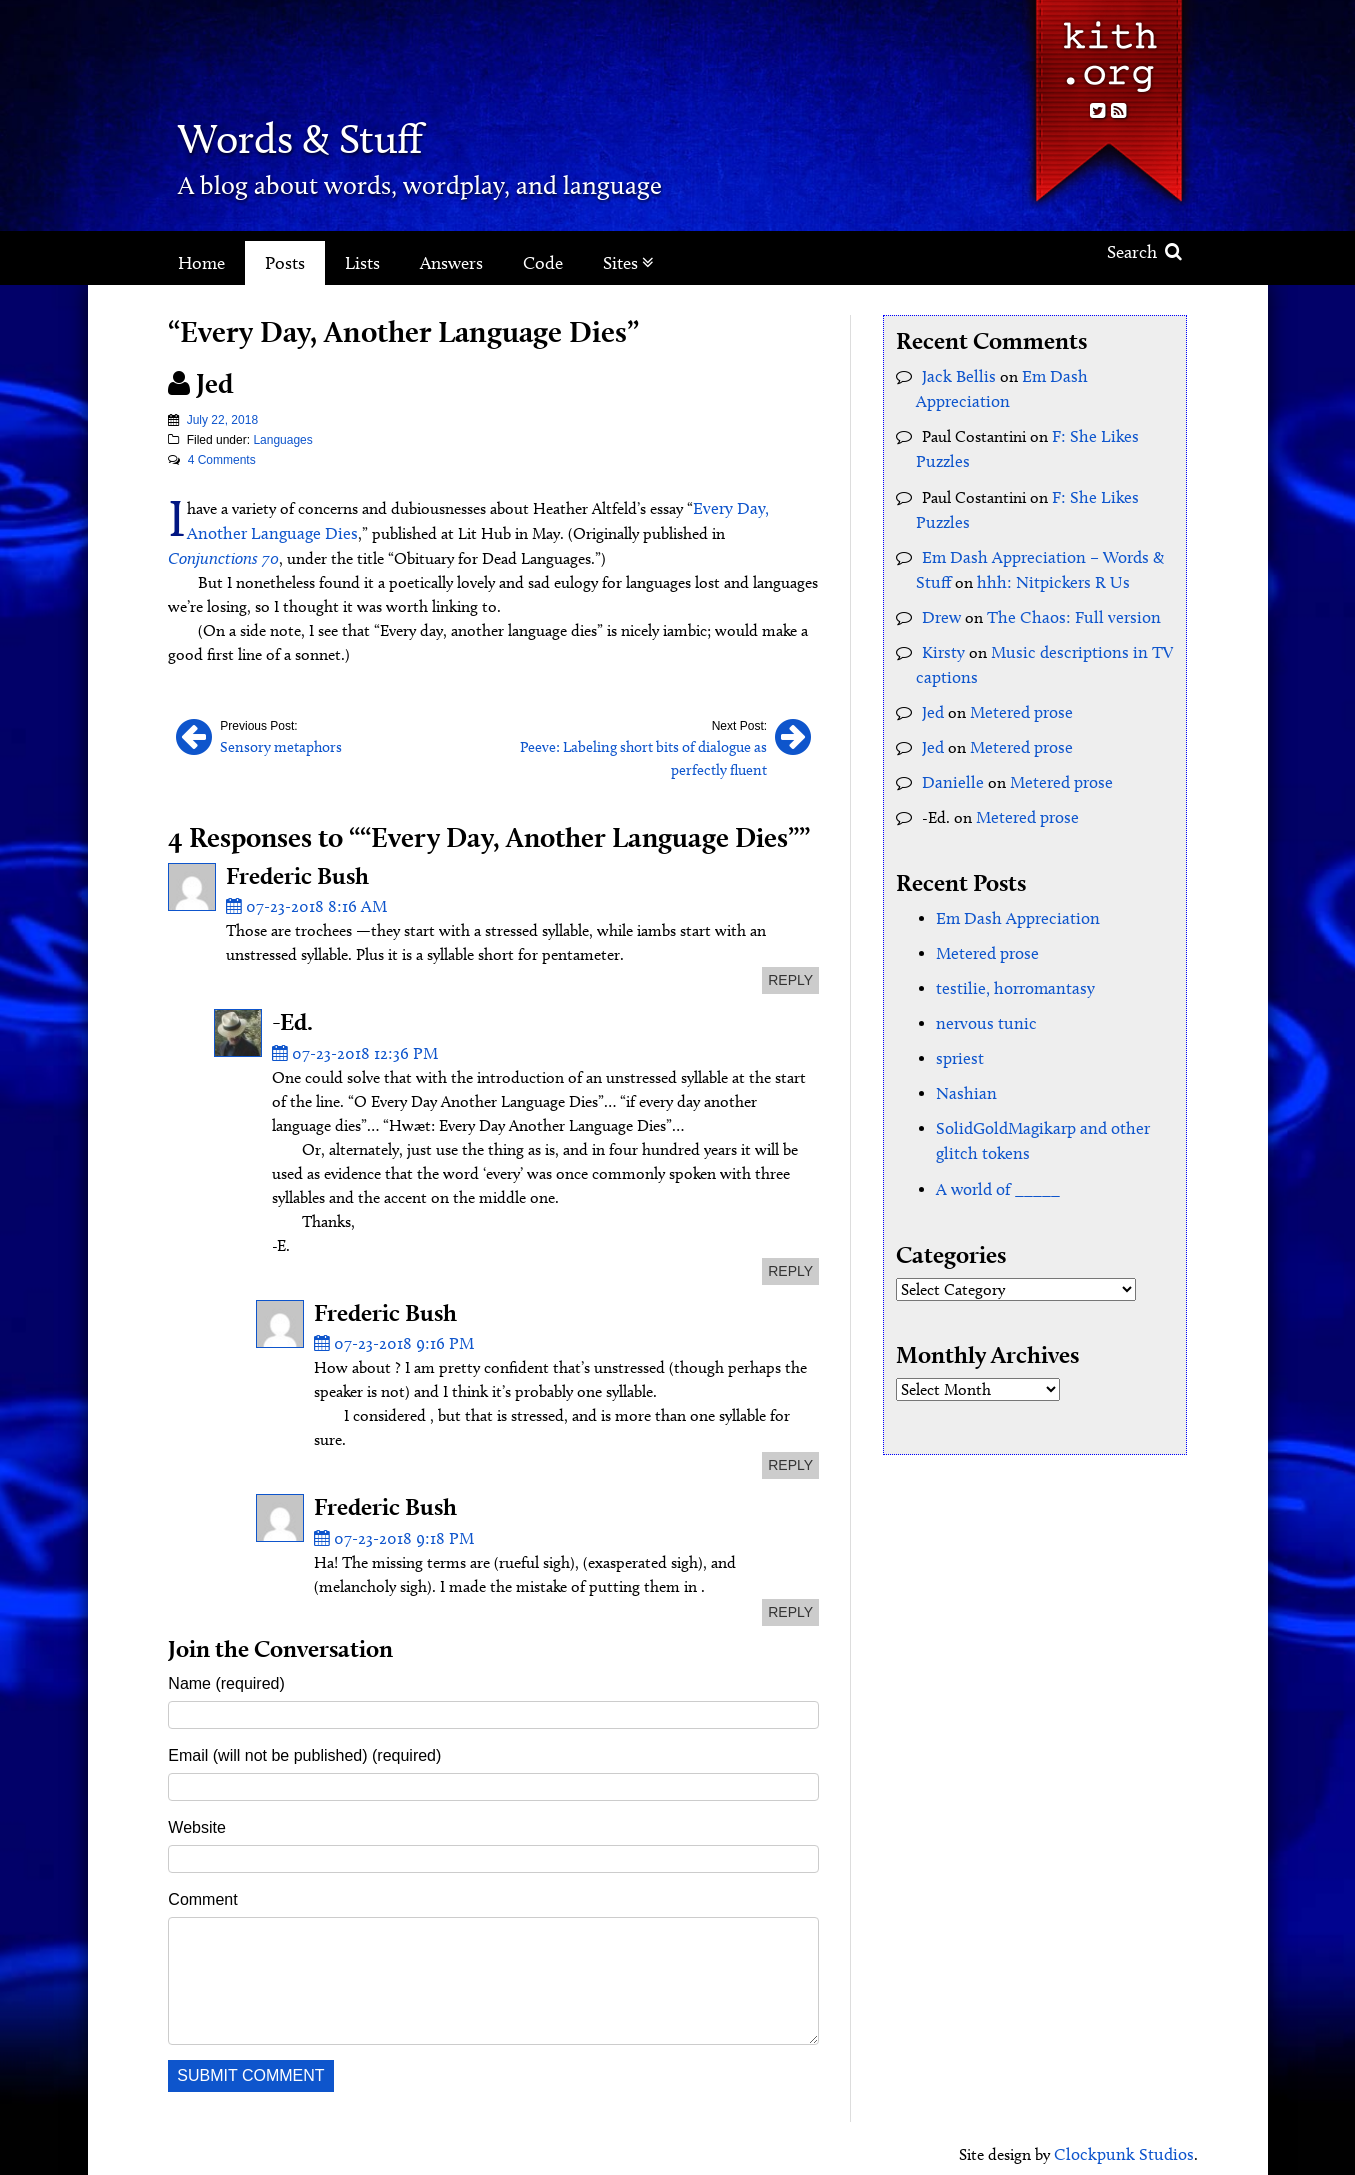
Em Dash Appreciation (1090, 375)
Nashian (963, 1048)
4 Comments (222, 460)
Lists (362, 263)
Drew (940, 583)
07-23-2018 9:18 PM (389, 1526)
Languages (282, 440)
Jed (932, 675)
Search (1144, 252)
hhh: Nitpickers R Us (1044, 549)
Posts (285, 263)
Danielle (949, 743)
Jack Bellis (955, 375)
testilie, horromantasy (1009, 946)
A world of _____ (994, 1140)
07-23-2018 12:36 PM (350, 1043)
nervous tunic (982, 980)
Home (201, 263)
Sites (628, 263)
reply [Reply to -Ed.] (790, 1261)
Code (543, 263)
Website (197, 1816)
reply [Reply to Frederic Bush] (790, 972)
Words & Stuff (336, 134)
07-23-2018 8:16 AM (301, 898)
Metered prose (1017, 675)
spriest (958, 1014)
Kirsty (941, 617)
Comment (202, 1888)
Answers (451, 263)
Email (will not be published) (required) (304, 1744)
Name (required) (226, 1672)
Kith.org (1108, 48)
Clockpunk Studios (1129, 2142)
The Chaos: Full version (1064, 583)
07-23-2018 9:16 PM (389, 1333)
